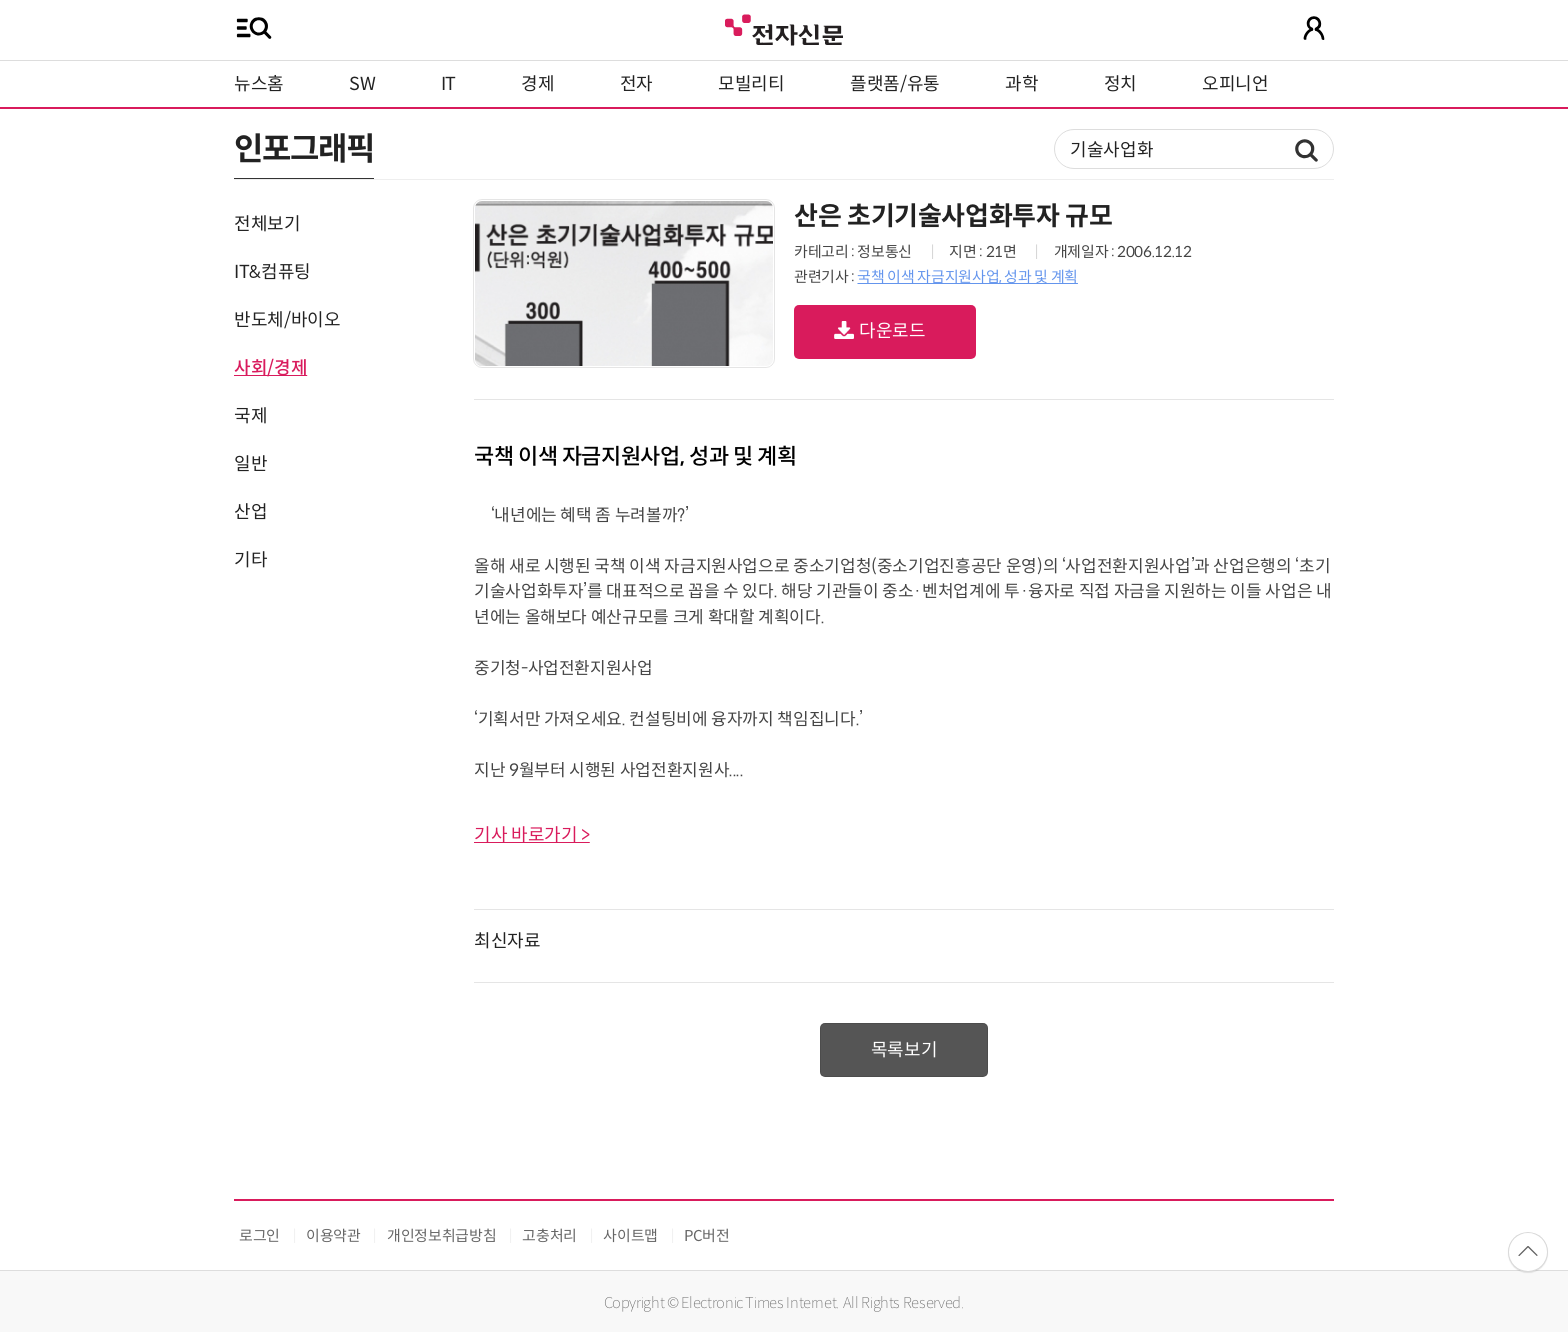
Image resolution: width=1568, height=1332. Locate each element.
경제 (537, 84)
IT (448, 84)
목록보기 (904, 1050)
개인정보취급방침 (441, 1235)
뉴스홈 (259, 84)
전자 (636, 84)
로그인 (259, 1235)
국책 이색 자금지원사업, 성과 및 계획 (967, 276)
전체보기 (267, 224)
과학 (1021, 84)
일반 (250, 464)
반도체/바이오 (287, 320)
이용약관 (333, 1235)
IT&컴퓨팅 (272, 272)
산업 (250, 512)
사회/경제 (270, 368)
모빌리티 (751, 84)
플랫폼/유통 (895, 84)
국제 (250, 416)
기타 (250, 560)
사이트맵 (630, 1235)
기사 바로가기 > (532, 835)
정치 (1120, 84)
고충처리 (549, 1235)
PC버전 (707, 1235)
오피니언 (1235, 84)
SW (362, 84)
